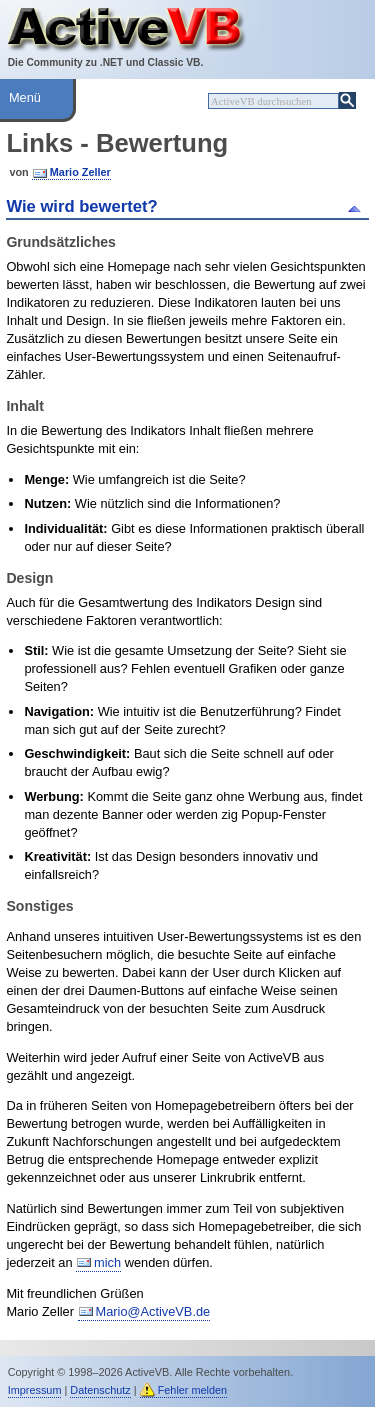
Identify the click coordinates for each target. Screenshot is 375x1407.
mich (107, 1262)
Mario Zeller (80, 172)
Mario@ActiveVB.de (153, 1311)
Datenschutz (100, 1390)
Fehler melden (193, 1390)
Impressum (35, 1390)
